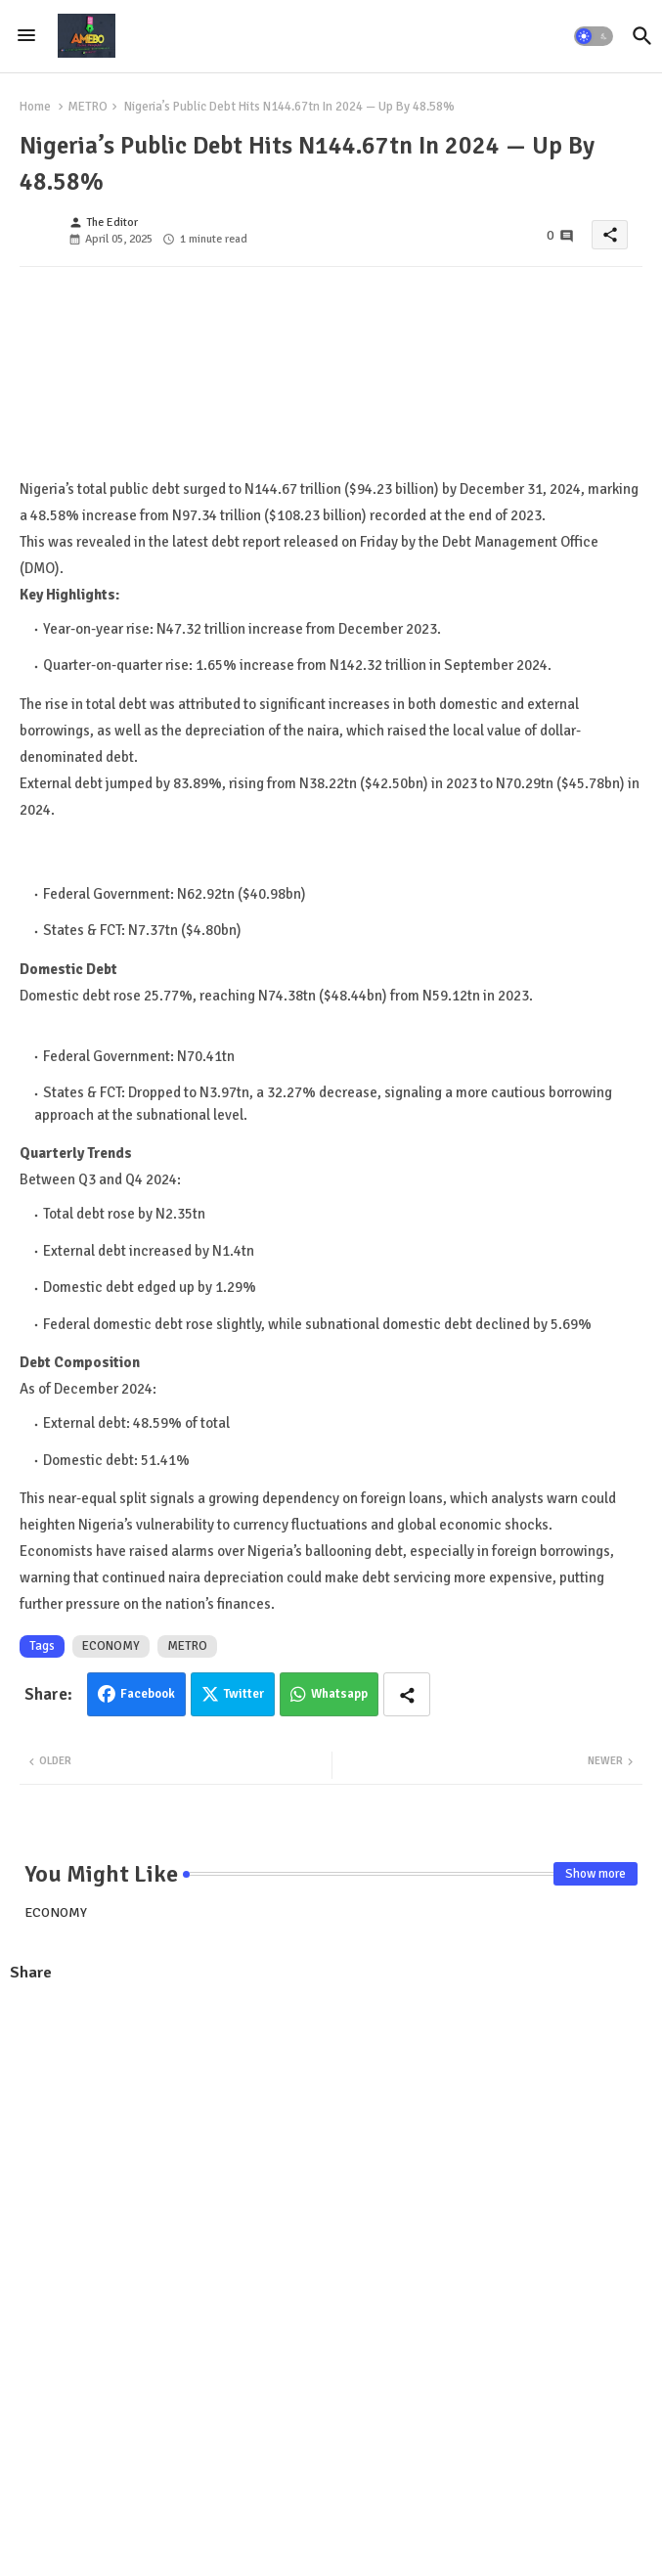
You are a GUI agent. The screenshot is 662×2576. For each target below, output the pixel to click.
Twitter (244, 1694)
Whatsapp (339, 1694)
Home (35, 106)
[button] (593, 36)
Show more (595, 1874)
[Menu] (26, 36)
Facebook (147, 1694)
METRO (87, 106)
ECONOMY (111, 1646)
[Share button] (406, 1694)
